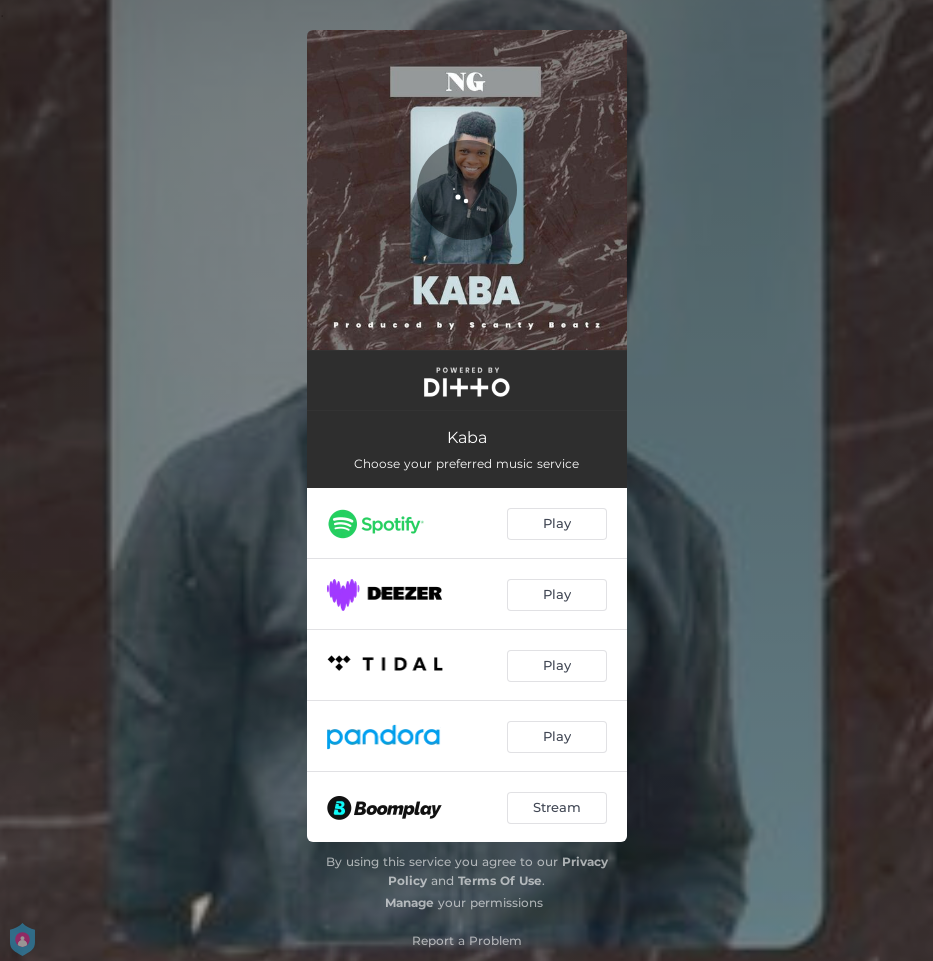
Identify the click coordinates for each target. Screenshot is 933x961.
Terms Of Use (500, 880)
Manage (409, 902)
